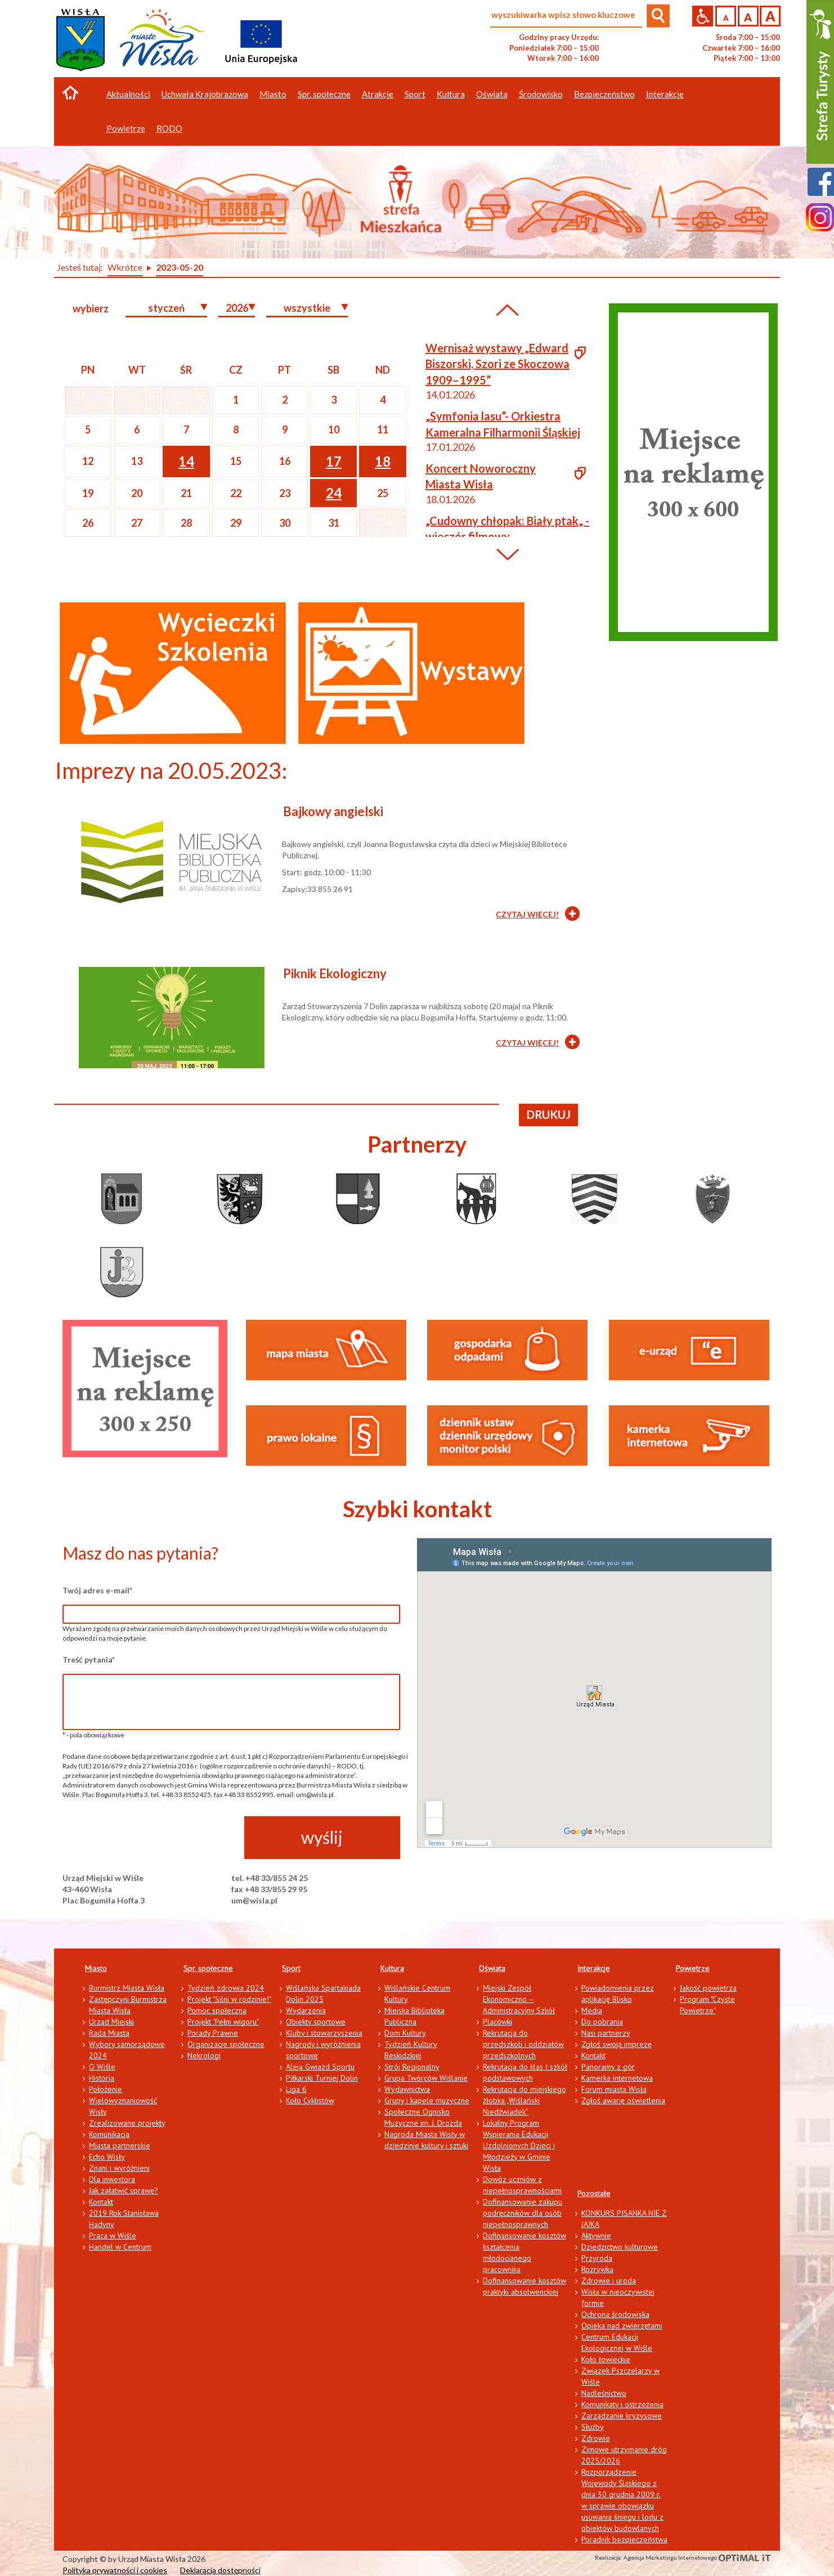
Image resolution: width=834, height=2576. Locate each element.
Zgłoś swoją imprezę (616, 2044)
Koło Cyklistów (310, 2100)
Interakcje (593, 1968)
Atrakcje (377, 94)
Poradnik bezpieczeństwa (624, 2539)
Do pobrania (602, 2022)
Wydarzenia (306, 2010)
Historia (101, 2078)
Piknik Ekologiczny (335, 973)
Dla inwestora (112, 2179)
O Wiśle (102, 2067)
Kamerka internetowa (617, 2078)
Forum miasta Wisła (614, 2089)
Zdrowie (595, 2438)
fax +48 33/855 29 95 (269, 1889)
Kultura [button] (451, 94)
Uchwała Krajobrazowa (205, 94)
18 (383, 461)
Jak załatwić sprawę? (123, 2190)
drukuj (549, 1114)
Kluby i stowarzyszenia (324, 2033)
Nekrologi (204, 2055)
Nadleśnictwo (603, 2393)
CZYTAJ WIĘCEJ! (527, 914)
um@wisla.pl (254, 1900)
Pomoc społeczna (216, 2010)
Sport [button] (415, 94)
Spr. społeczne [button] (324, 94)
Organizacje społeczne (225, 2044)
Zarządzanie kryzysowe (621, 2416)
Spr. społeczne (208, 1968)
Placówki (497, 2022)
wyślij (322, 1837)
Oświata (492, 1968)
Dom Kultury (405, 2033)
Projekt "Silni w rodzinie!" (229, 1999)
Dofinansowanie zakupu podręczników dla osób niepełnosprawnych (522, 2213)
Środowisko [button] (541, 94)
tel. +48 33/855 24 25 (269, 1878)
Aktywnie (596, 2235)
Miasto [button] (272, 94)
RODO (169, 128)
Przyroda (596, 2258)
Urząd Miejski (111, 2022)
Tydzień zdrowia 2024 (225, 1988)
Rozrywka (597, 2269)
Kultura (392, 1968)
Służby (592, 2427)
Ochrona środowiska (615, 2314)
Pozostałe (594, 2193)
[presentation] (148, 1838)
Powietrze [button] (125, 128)
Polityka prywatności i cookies (114, 2570)
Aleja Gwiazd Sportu (320, 2067)
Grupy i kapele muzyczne (426, 2100)
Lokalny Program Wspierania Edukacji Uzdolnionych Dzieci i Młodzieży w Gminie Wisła (519, 2145)
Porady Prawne (212, 2033)
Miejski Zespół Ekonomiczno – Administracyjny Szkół (519, 1999)
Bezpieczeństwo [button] (604, 94)
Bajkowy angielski (333, 811)
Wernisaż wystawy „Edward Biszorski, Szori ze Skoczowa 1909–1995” (497, 364)
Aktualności (128, 94)
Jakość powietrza (708, 1988)
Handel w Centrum (120, 2247)
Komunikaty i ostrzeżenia (622, 2404)
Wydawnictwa (407, 2089)
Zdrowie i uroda (608, 2280)
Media (591, 2010)
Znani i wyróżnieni (119, 2168)
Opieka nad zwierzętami (621, 2325)
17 (334, 461)
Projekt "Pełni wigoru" (223, 2022)
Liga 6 (296, 2089)
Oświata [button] (492, 94)
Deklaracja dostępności (220, 2570)
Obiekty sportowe (316, 2022)
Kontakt (101, 2202)
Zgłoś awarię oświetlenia (623, 2100)
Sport (291, 1968)
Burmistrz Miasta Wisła (126, 1988)
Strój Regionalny (412, 2067)
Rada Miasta (109, 2033)
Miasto (96, 1968)
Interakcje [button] (665, 94)
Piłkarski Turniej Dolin (322, 2078)
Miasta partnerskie (119, 2145)
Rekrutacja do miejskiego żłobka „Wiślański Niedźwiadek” (524, 2100)
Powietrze (693, 1968)
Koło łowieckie (605, 2359)
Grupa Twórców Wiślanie (426, 2078)
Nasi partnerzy (605, 2033)
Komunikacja (109, 2134)
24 (334, 493)
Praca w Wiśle (112, 2235)
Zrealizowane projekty (127, 2123)
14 (186, 461)
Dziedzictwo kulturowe (619, 2247)
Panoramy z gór (608, 2067)
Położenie (105, 2089)
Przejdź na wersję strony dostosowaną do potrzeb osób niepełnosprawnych (702, 16)
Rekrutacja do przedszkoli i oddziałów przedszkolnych (523, 2044)
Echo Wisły (107, 2157)
